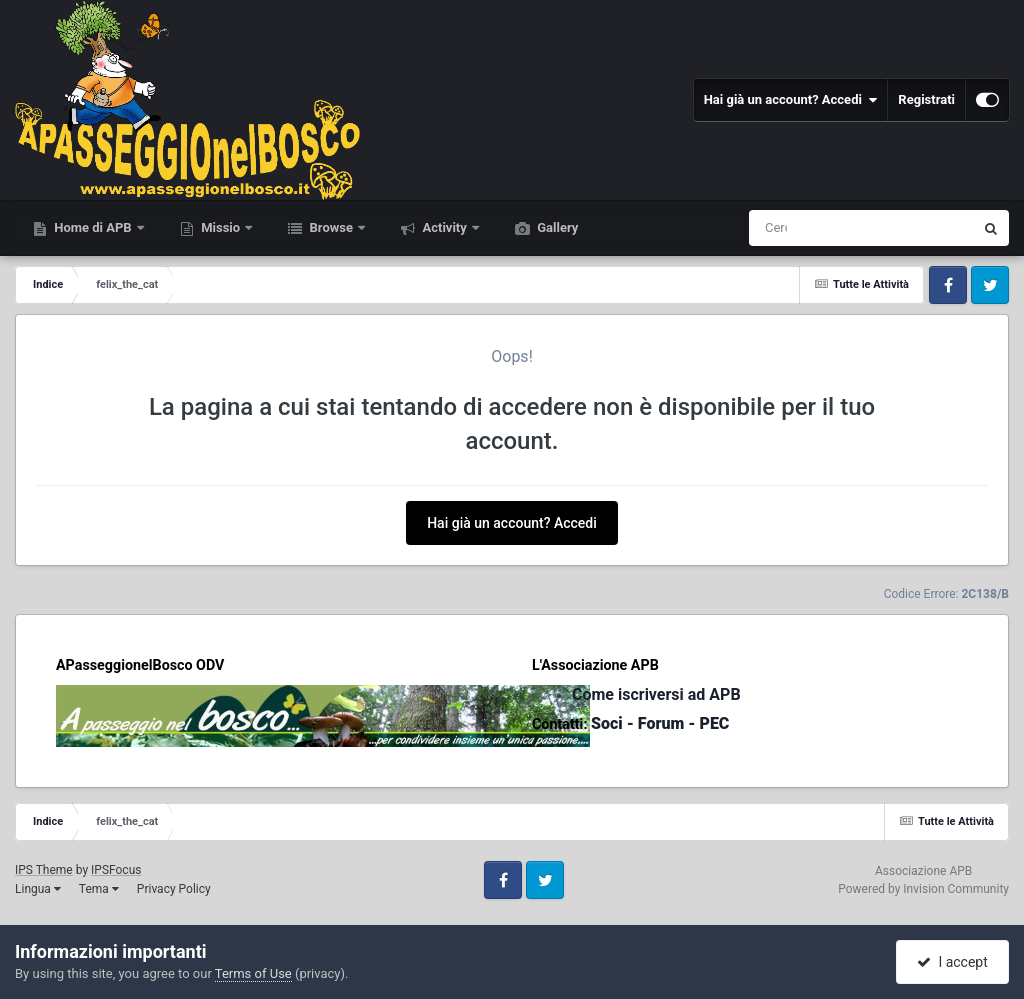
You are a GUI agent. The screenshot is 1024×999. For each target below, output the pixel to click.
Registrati (926, 99)
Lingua (38, 889)
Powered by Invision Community (923, 889)
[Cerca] (778, 228)
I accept (952, 962)
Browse (331, 227)
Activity (444, 227)
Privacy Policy (174, 889)
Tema (99, 889)
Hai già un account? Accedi (791, 100)
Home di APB (93, 227)
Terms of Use (253, 973)
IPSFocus (116, 870)
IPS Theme (44, 870)
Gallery (556, 227)
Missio (220, 227)
